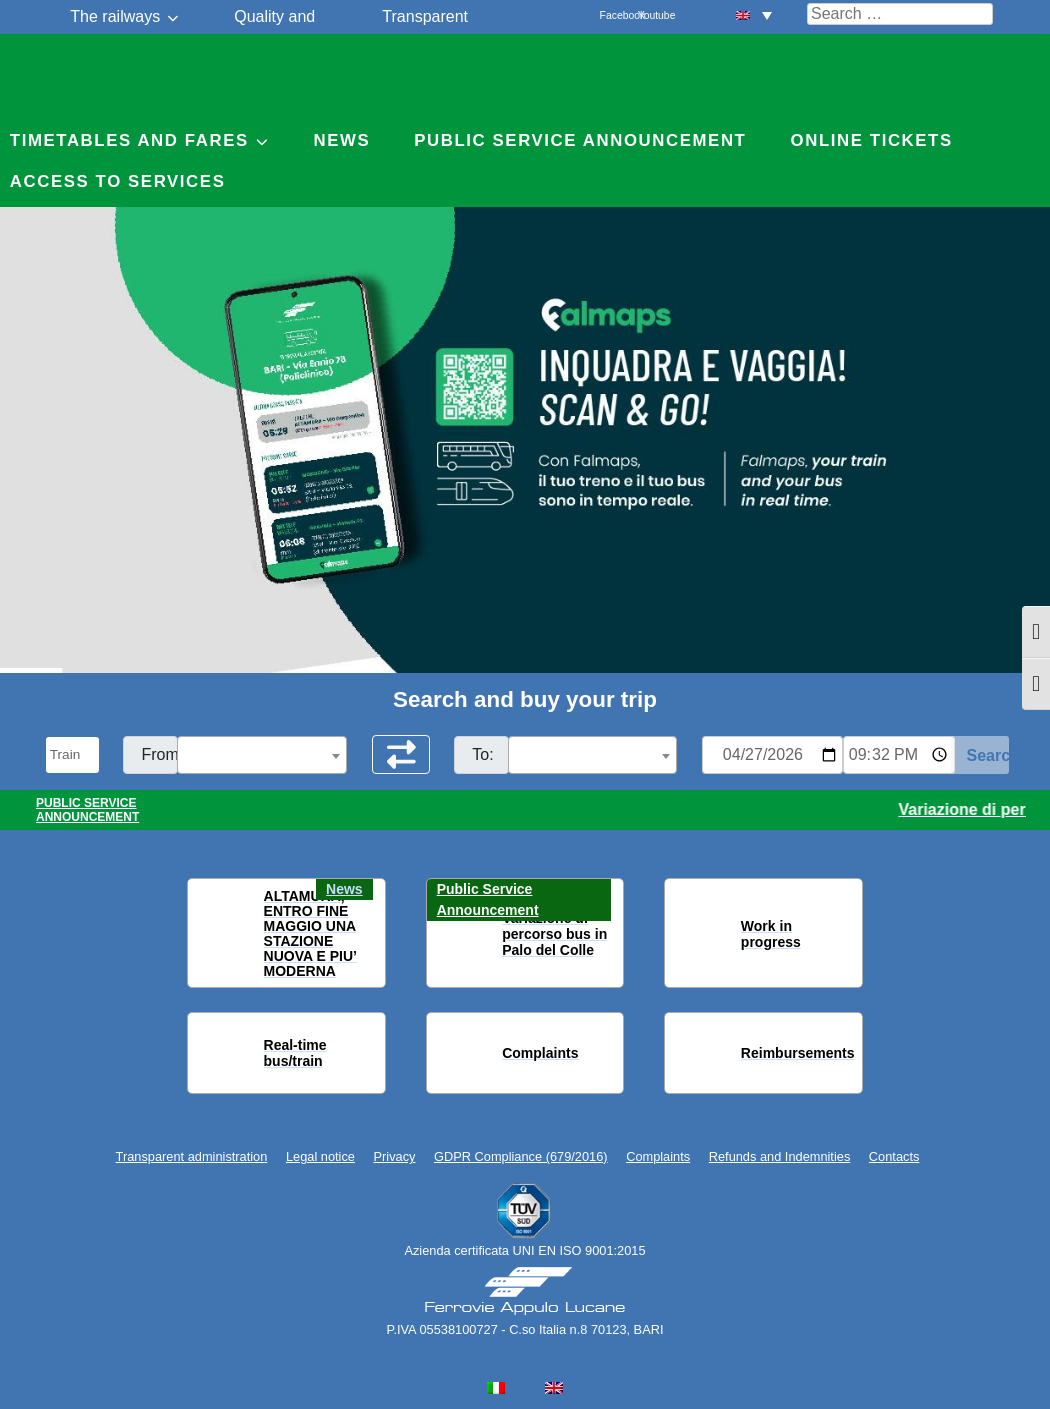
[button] (215, 934)
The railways (115, 16)
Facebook (611, 15)
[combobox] (261, 755)
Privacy (395, 1156)
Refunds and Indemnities (780, 1156)
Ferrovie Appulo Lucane (525, 75)
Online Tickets (872, 140)
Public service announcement (580, 140)
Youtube (649, 15)
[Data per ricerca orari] (772, 755)
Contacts (894, 1156)
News (341, 140)
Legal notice (320, 1156)
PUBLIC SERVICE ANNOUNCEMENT (87, 810)
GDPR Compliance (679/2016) (521, 1156)
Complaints (658, 1156)
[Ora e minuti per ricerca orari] (899, 755)
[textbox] (261, 756)
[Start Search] (980, 755)
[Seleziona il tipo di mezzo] (73, 755)
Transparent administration (192, 1156)
